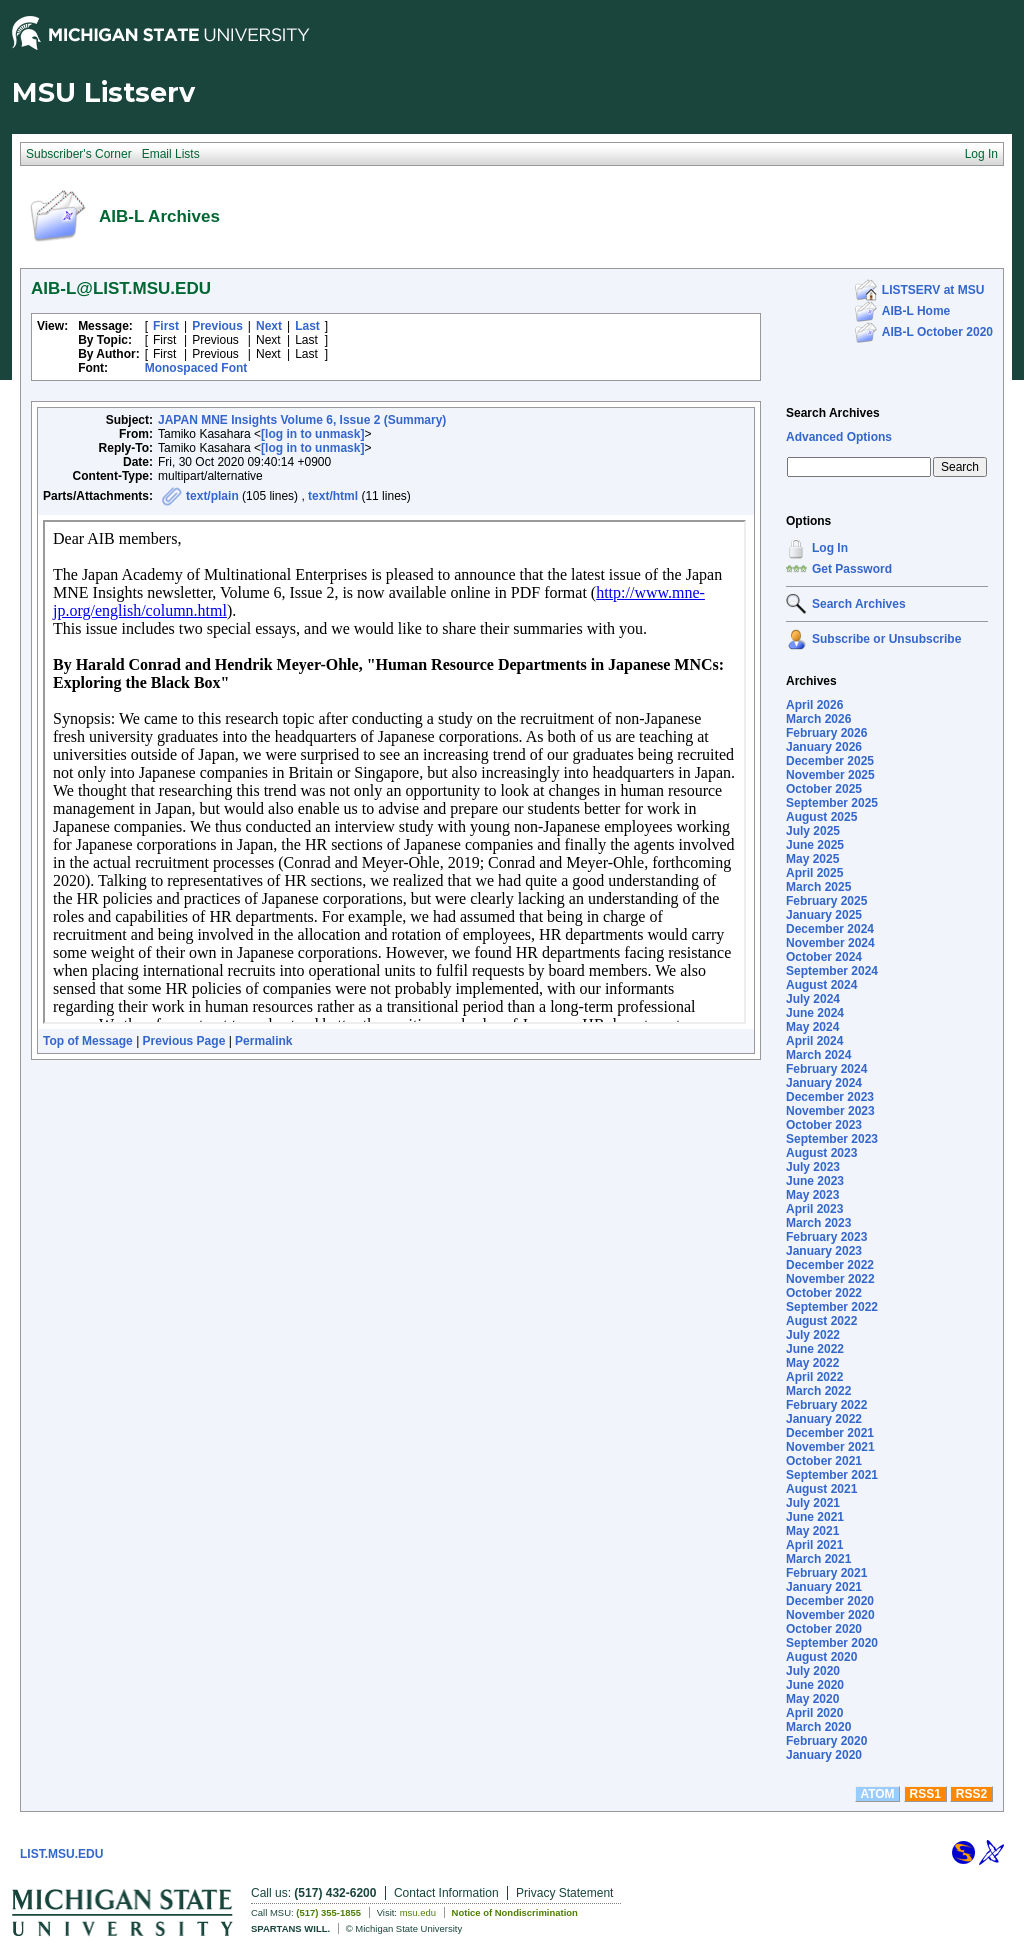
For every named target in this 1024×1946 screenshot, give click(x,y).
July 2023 (813, 1167)
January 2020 (824, 1755)
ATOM (877, 1794)
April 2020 (814, 1713)
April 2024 (814, 1041)
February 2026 (826, 733)
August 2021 (821, 1489)
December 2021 (830, 1433)
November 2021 (830, 1447)
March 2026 (818, 719)
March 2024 (818, 1055)
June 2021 (815, 1517)
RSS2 (971, 1794)
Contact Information (446, 1893)
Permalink (263, 1041)
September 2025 (832, 803)
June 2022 (815, 1349)
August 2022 (821, 1321)
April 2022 (814, 1377)
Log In (830, 548)
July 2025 (813, 831)
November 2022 (830, 1279)
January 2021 (824, 1587)
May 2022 (812, 1363)
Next (269, 326)
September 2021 (832, 1475)
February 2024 (826, 1069)
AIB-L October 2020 (937, 332)
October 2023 (824, 1125)
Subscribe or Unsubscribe (886, 639)
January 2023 (824, 1251)
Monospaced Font (196, 368)
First (166, 326)
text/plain (212, 496)
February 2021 (826, 1573)
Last (307, 326)
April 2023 (814, 1209)
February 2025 (826, 901)
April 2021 (814, 1545)
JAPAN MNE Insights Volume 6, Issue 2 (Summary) (302, 420)
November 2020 (830, 1615)
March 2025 (818, 887)
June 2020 (815, 1685)
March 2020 (818, 1727)
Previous (217, 326)
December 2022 (830, 1265)
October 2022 (824, 1293)
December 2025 (830, 761)
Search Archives (833, 413)
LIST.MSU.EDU (61, 1854)
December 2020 (830, 1601)
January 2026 (824, 747)
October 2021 (824, 1461)
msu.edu (418, 1912)
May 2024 (812, 1027)
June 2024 (815, 1013)
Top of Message (88, 1041)
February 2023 (826, 1237)
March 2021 (818, 1559)
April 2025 (814, 873)
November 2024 (830, 943)
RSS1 (925, 1794)
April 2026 (814, 705)
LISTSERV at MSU (933, 290)
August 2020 (821, 1657)
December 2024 (830, 929)
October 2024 (824, 957)
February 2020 (826, 1741)
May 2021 (812, 1531)
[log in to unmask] (312, 434)
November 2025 (830, 775)
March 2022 (818, 1391)
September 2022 (832, 1307)
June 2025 (815, 845)
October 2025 (824, 789)
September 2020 (832, 1643)
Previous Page (184, 1041)
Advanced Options (839, 437)
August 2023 (821, 1153)
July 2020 (813, 1671)
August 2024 (821, 985)
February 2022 (826, 1405)
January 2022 (824, 1419)
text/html (333, 496)
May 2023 (812, 1195)
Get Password (852, 569)
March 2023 (818, 1223)
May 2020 (812, 1699)
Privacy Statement (564, 1893)
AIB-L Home (916, 311)
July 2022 (813, 1335)
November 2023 (830, 1111)
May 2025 (812, 859)
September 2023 (832, 1139)
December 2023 (830, 1097)
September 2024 (832, 971)
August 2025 (821, 817)
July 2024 (813, 999)
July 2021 (813, 1503)
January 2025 (824, 915)
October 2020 (824, 1629)
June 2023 (815, 1181)
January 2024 (824, 1083)
